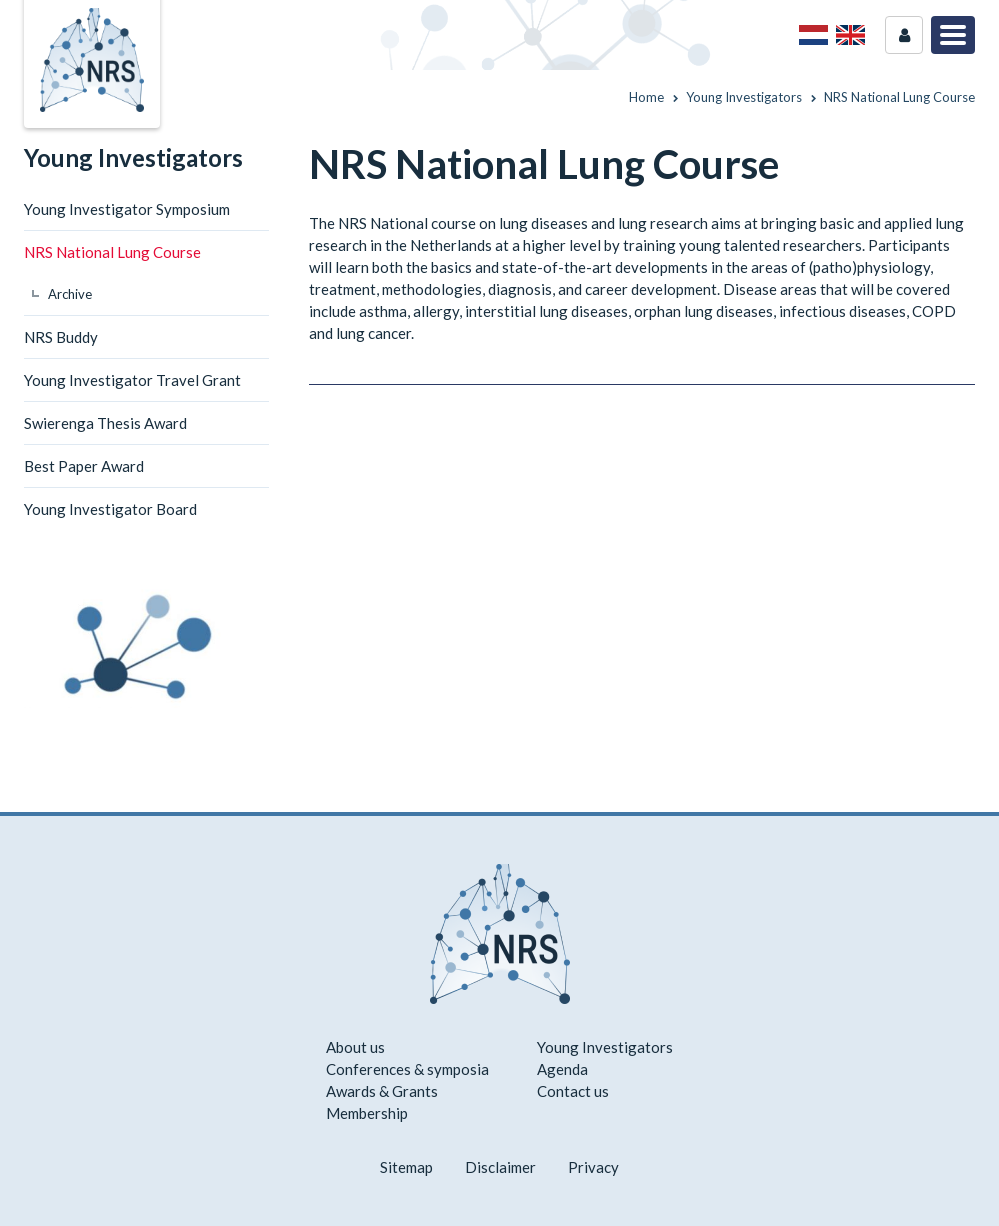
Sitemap (406, 1167)
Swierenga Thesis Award (105, 423)
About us (355, 1047)
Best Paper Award (84, 466)
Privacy (593, 1167)
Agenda (562, 1069)
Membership (367, 1113)
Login (904, 35)
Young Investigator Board (110, 509)
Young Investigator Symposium (127, 209)
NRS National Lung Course (112, 252)
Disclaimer (500, 1167)
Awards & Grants (382, 1091)
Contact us (573, 1091)
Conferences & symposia (407, 1069)
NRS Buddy (61, 337)
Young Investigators (133, 157)
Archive (70, 294)
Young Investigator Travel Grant (132, 380)
